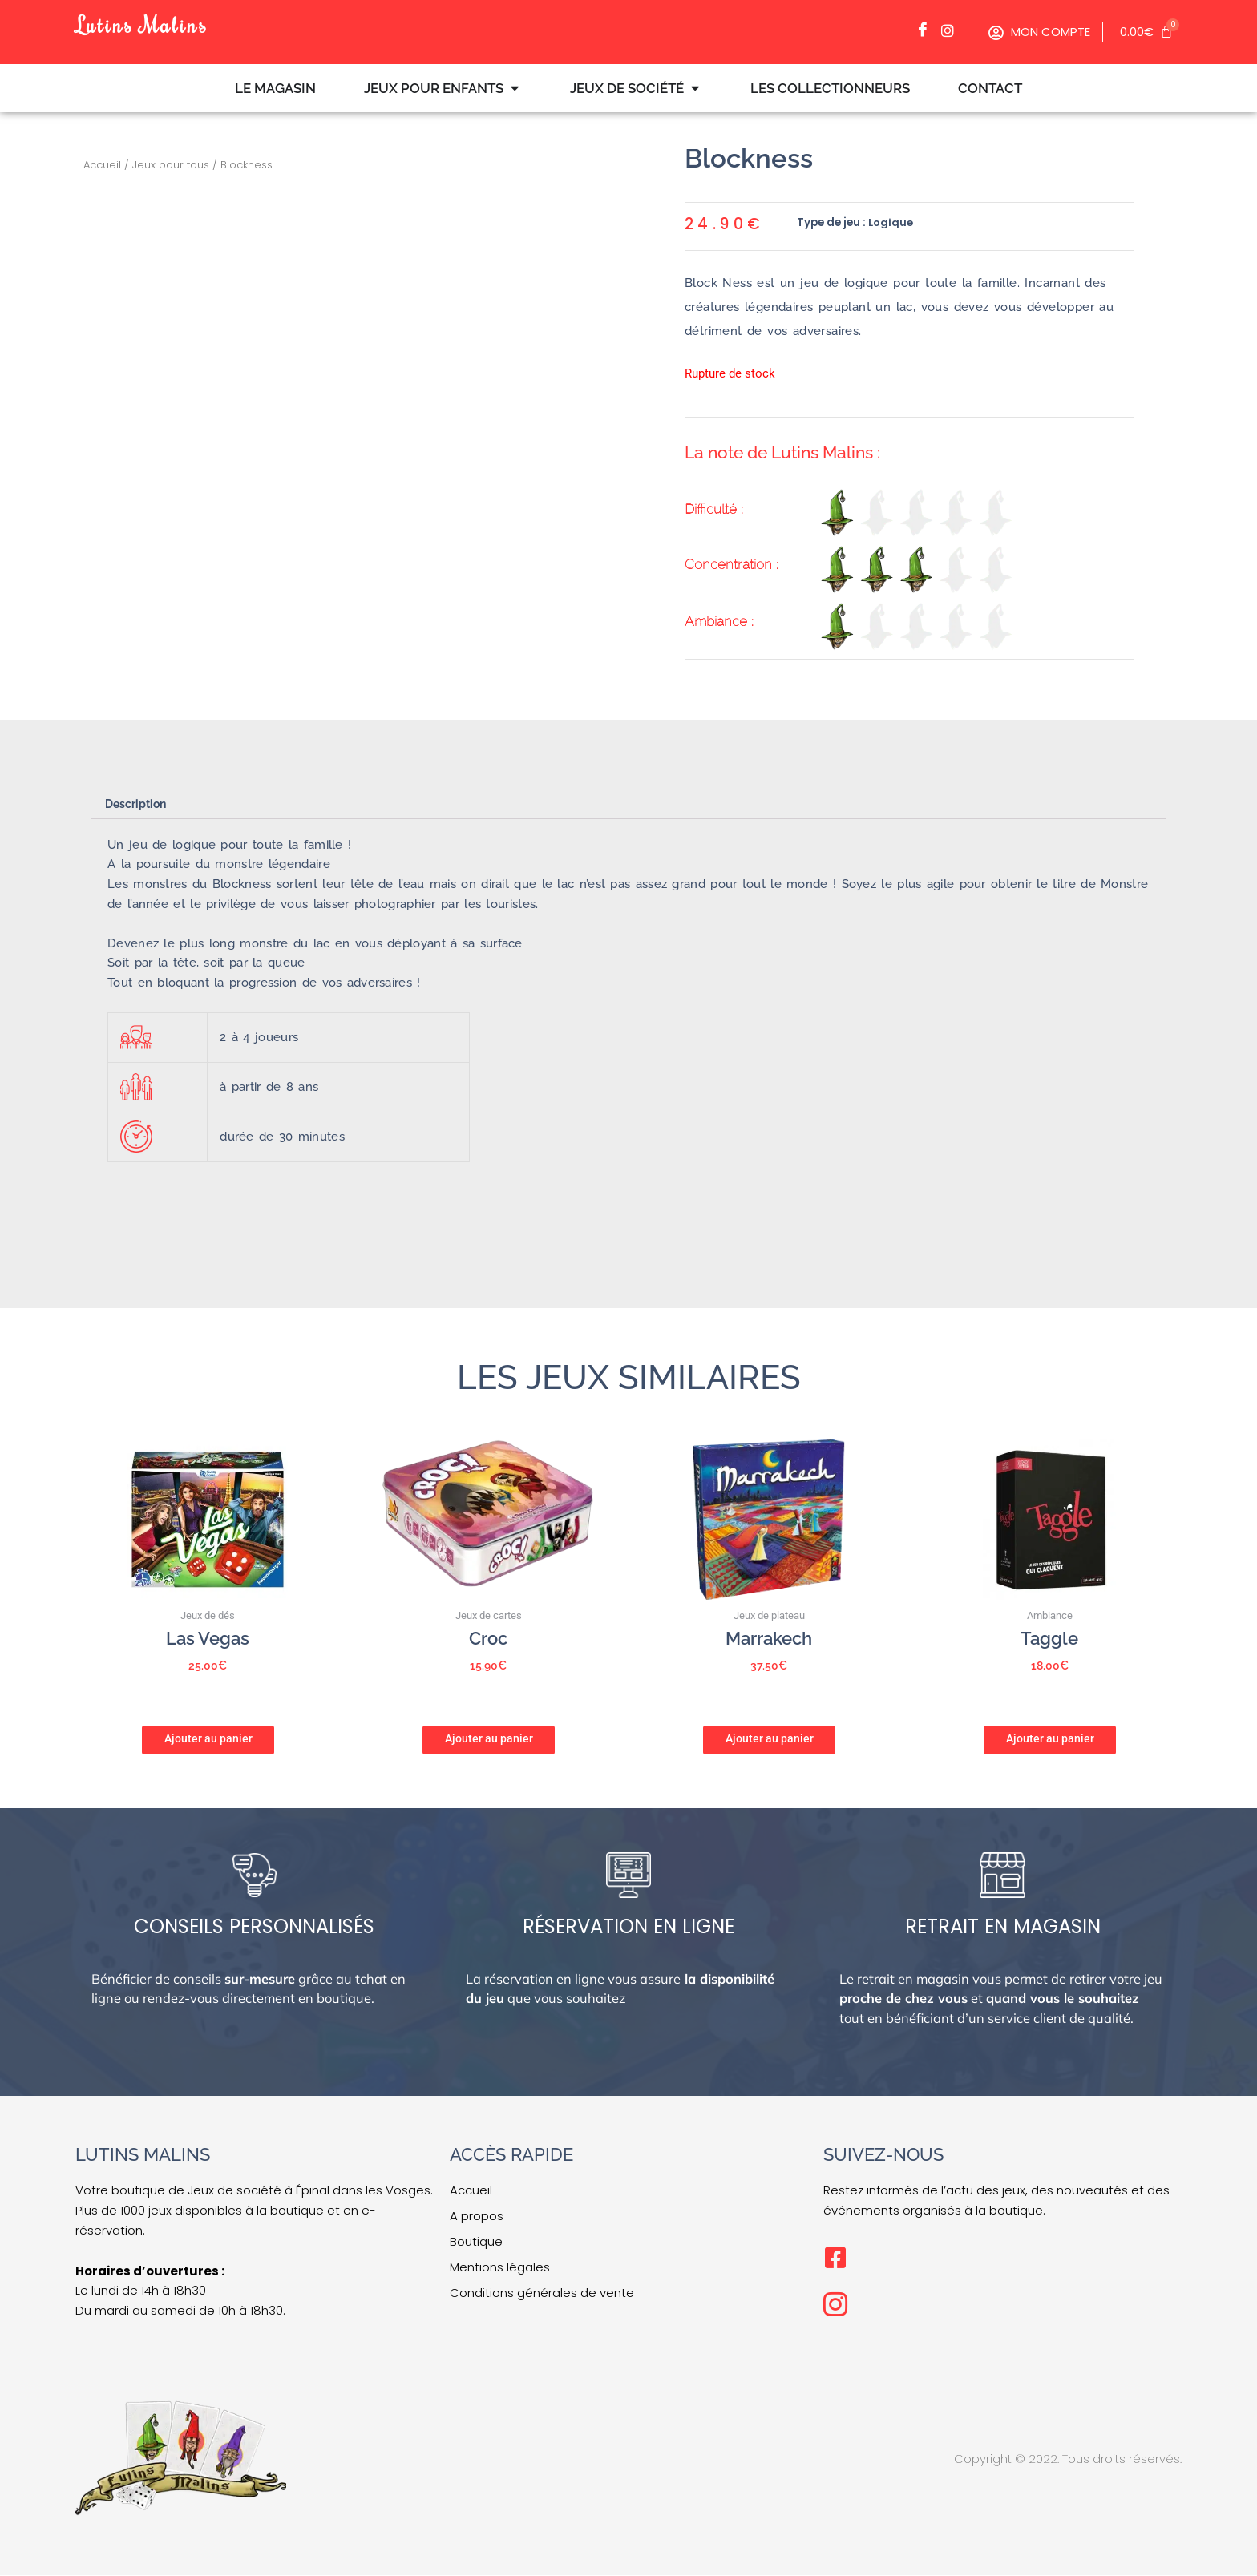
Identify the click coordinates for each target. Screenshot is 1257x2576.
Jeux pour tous (170, 164)
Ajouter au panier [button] (208, 1738)
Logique (891, 222)
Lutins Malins (146, 23)
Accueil (102, 164)
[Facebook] (926, 30)
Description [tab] (139, 804)
